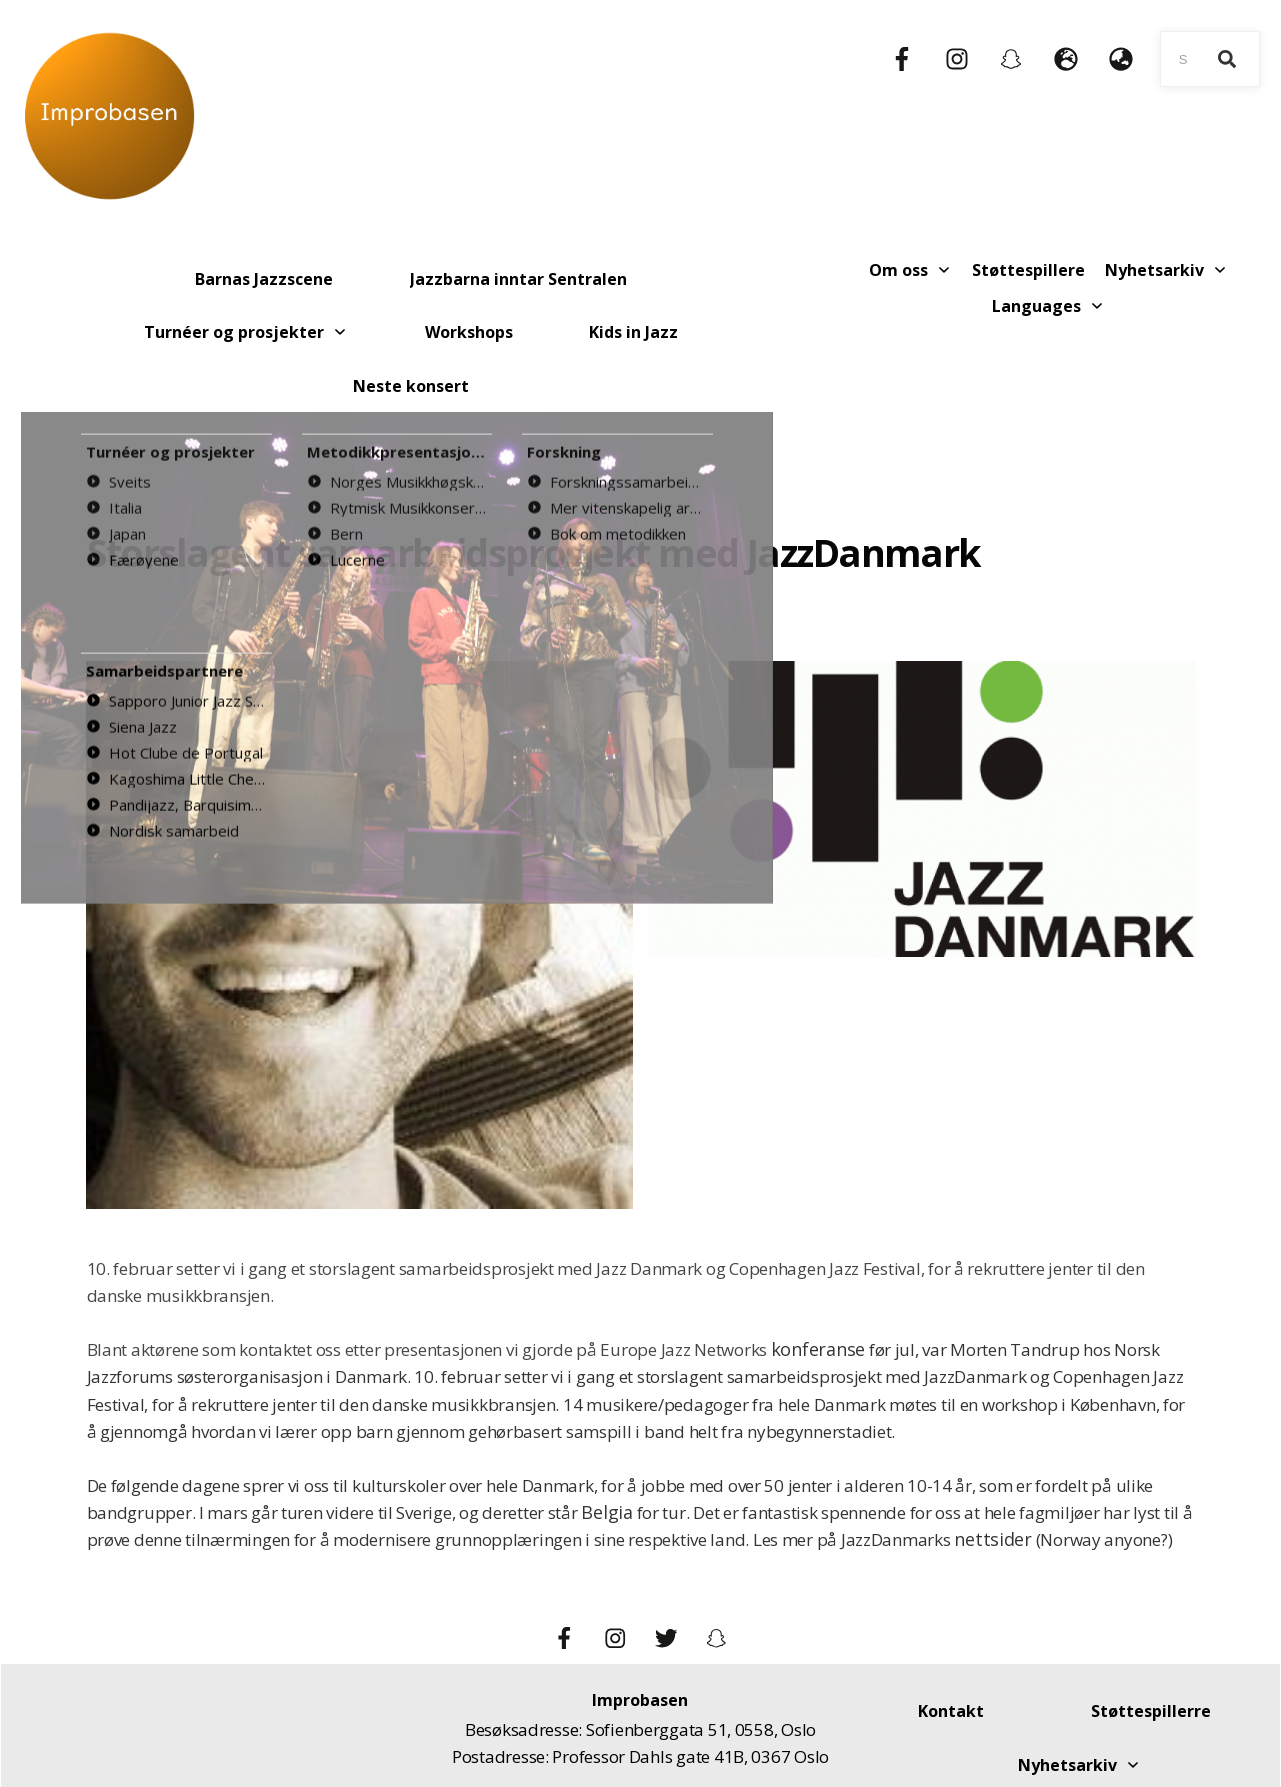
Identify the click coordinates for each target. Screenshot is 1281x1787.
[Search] (1227, 59)
